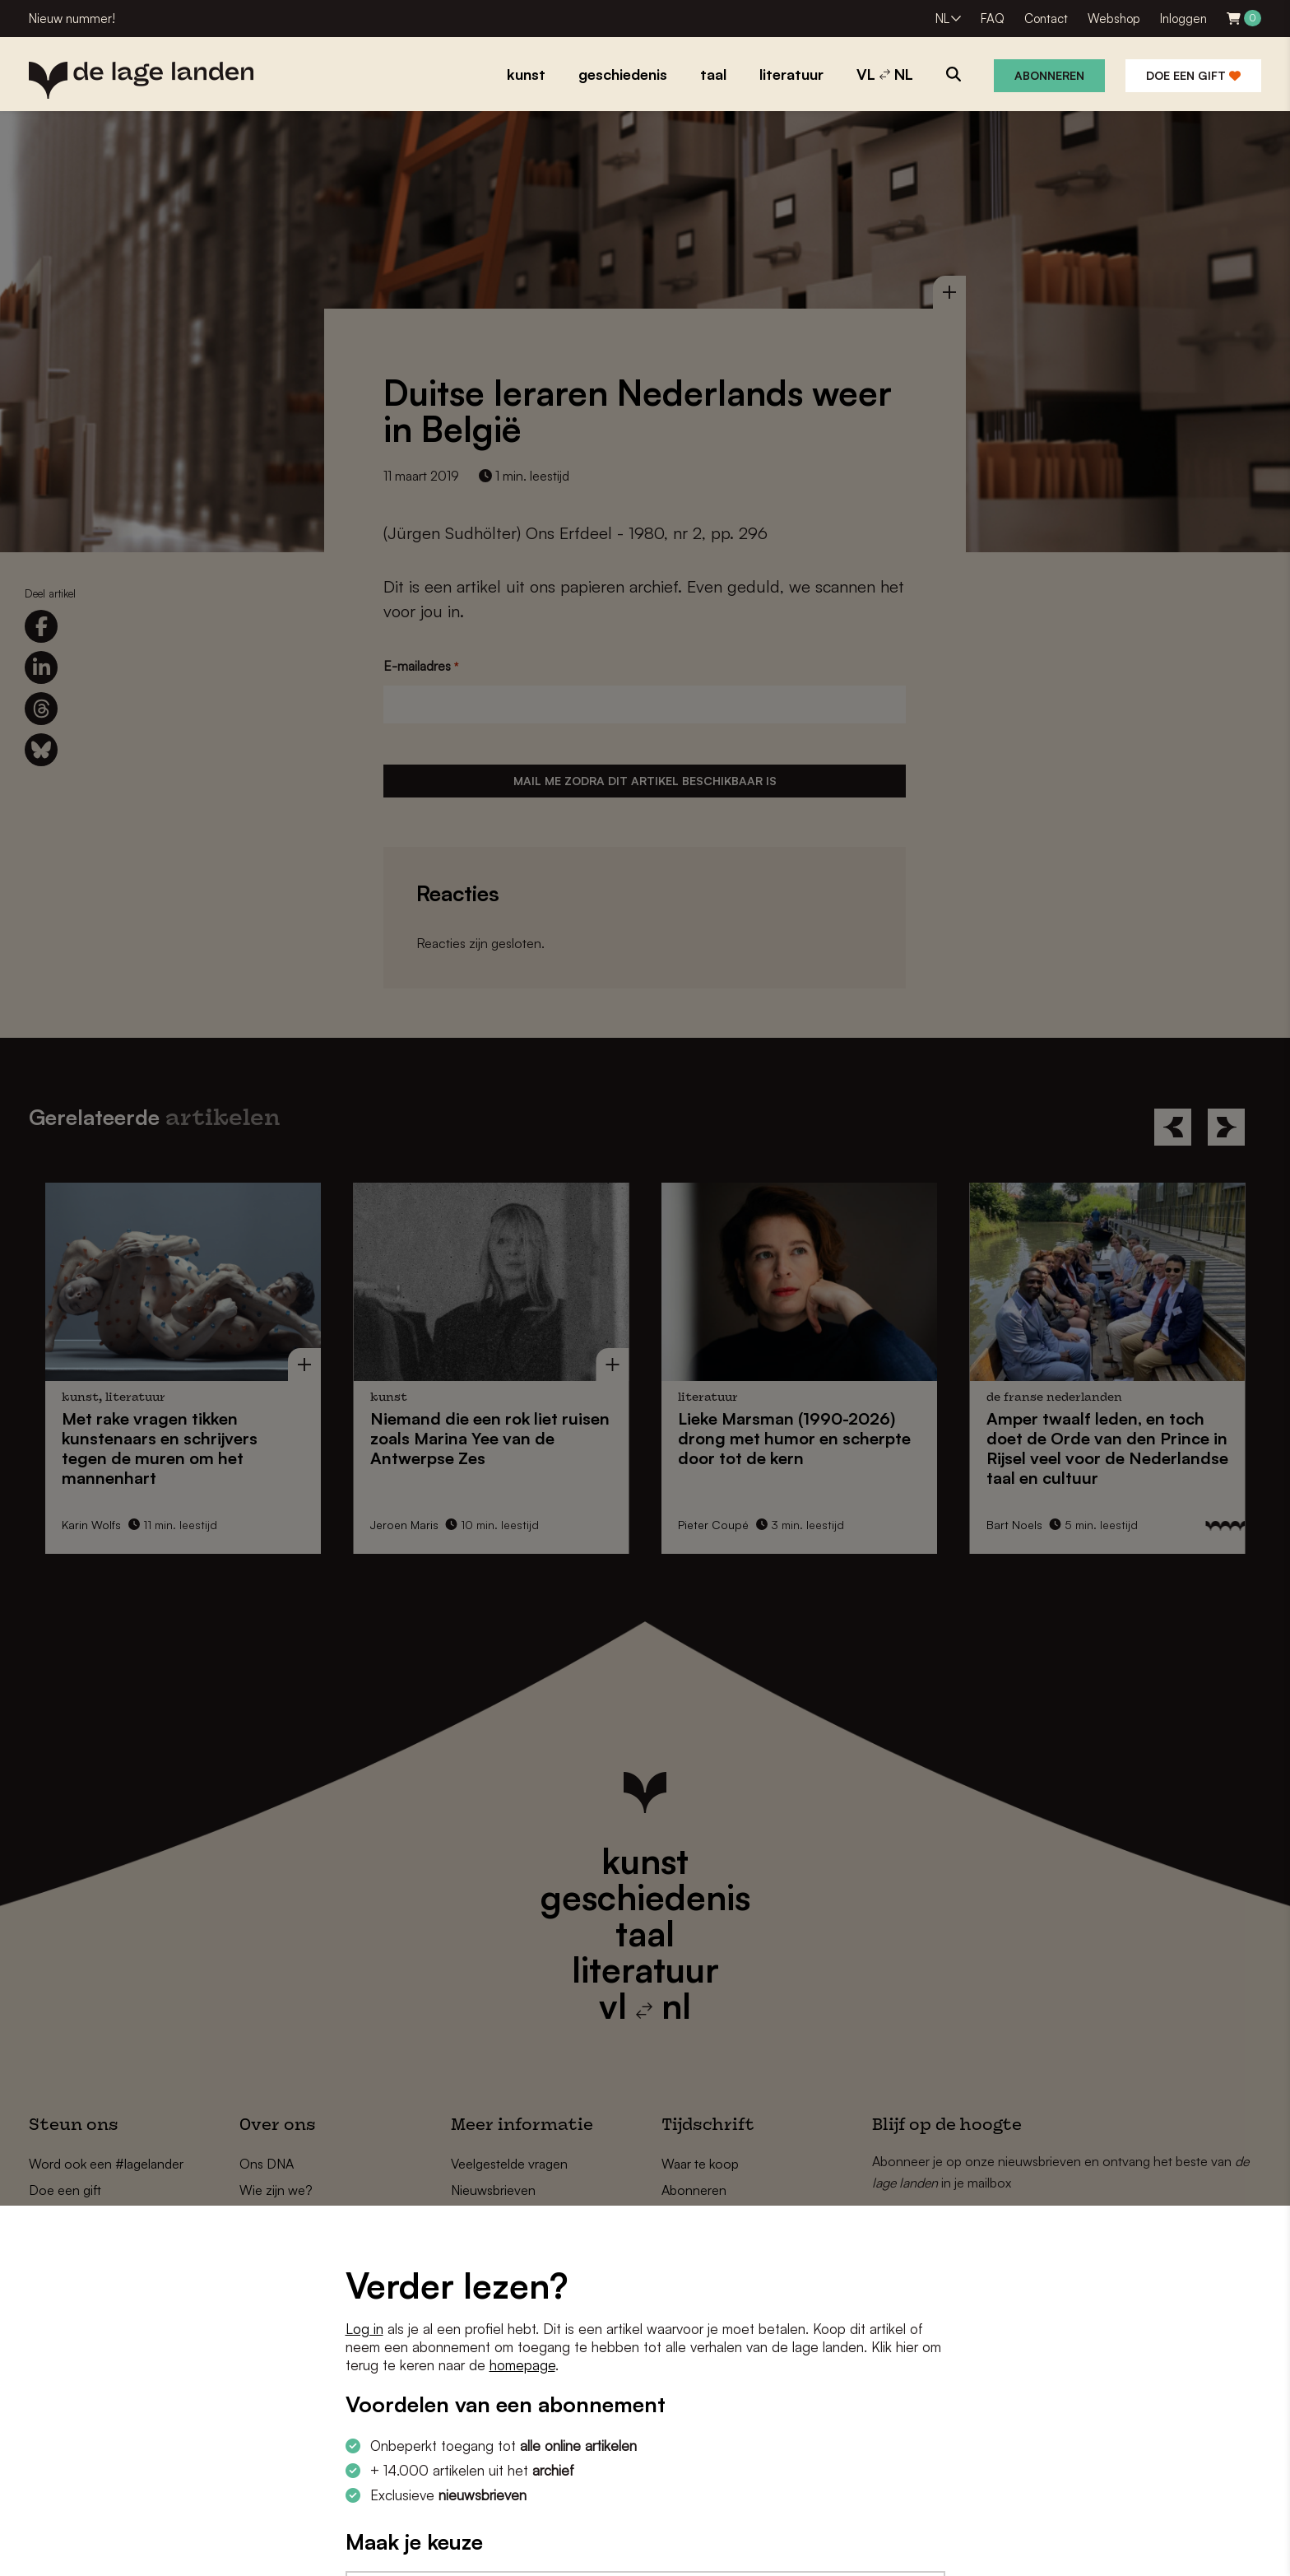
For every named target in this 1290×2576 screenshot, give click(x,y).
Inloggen (1183, 18)
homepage (522, 2365)
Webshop (1114, 18)
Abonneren (1049, 75)
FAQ (993, 18)
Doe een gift (1193, 75)
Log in (364, 2328)
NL (942, 18)
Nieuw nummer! (72, 18)
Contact (1046, 18)
